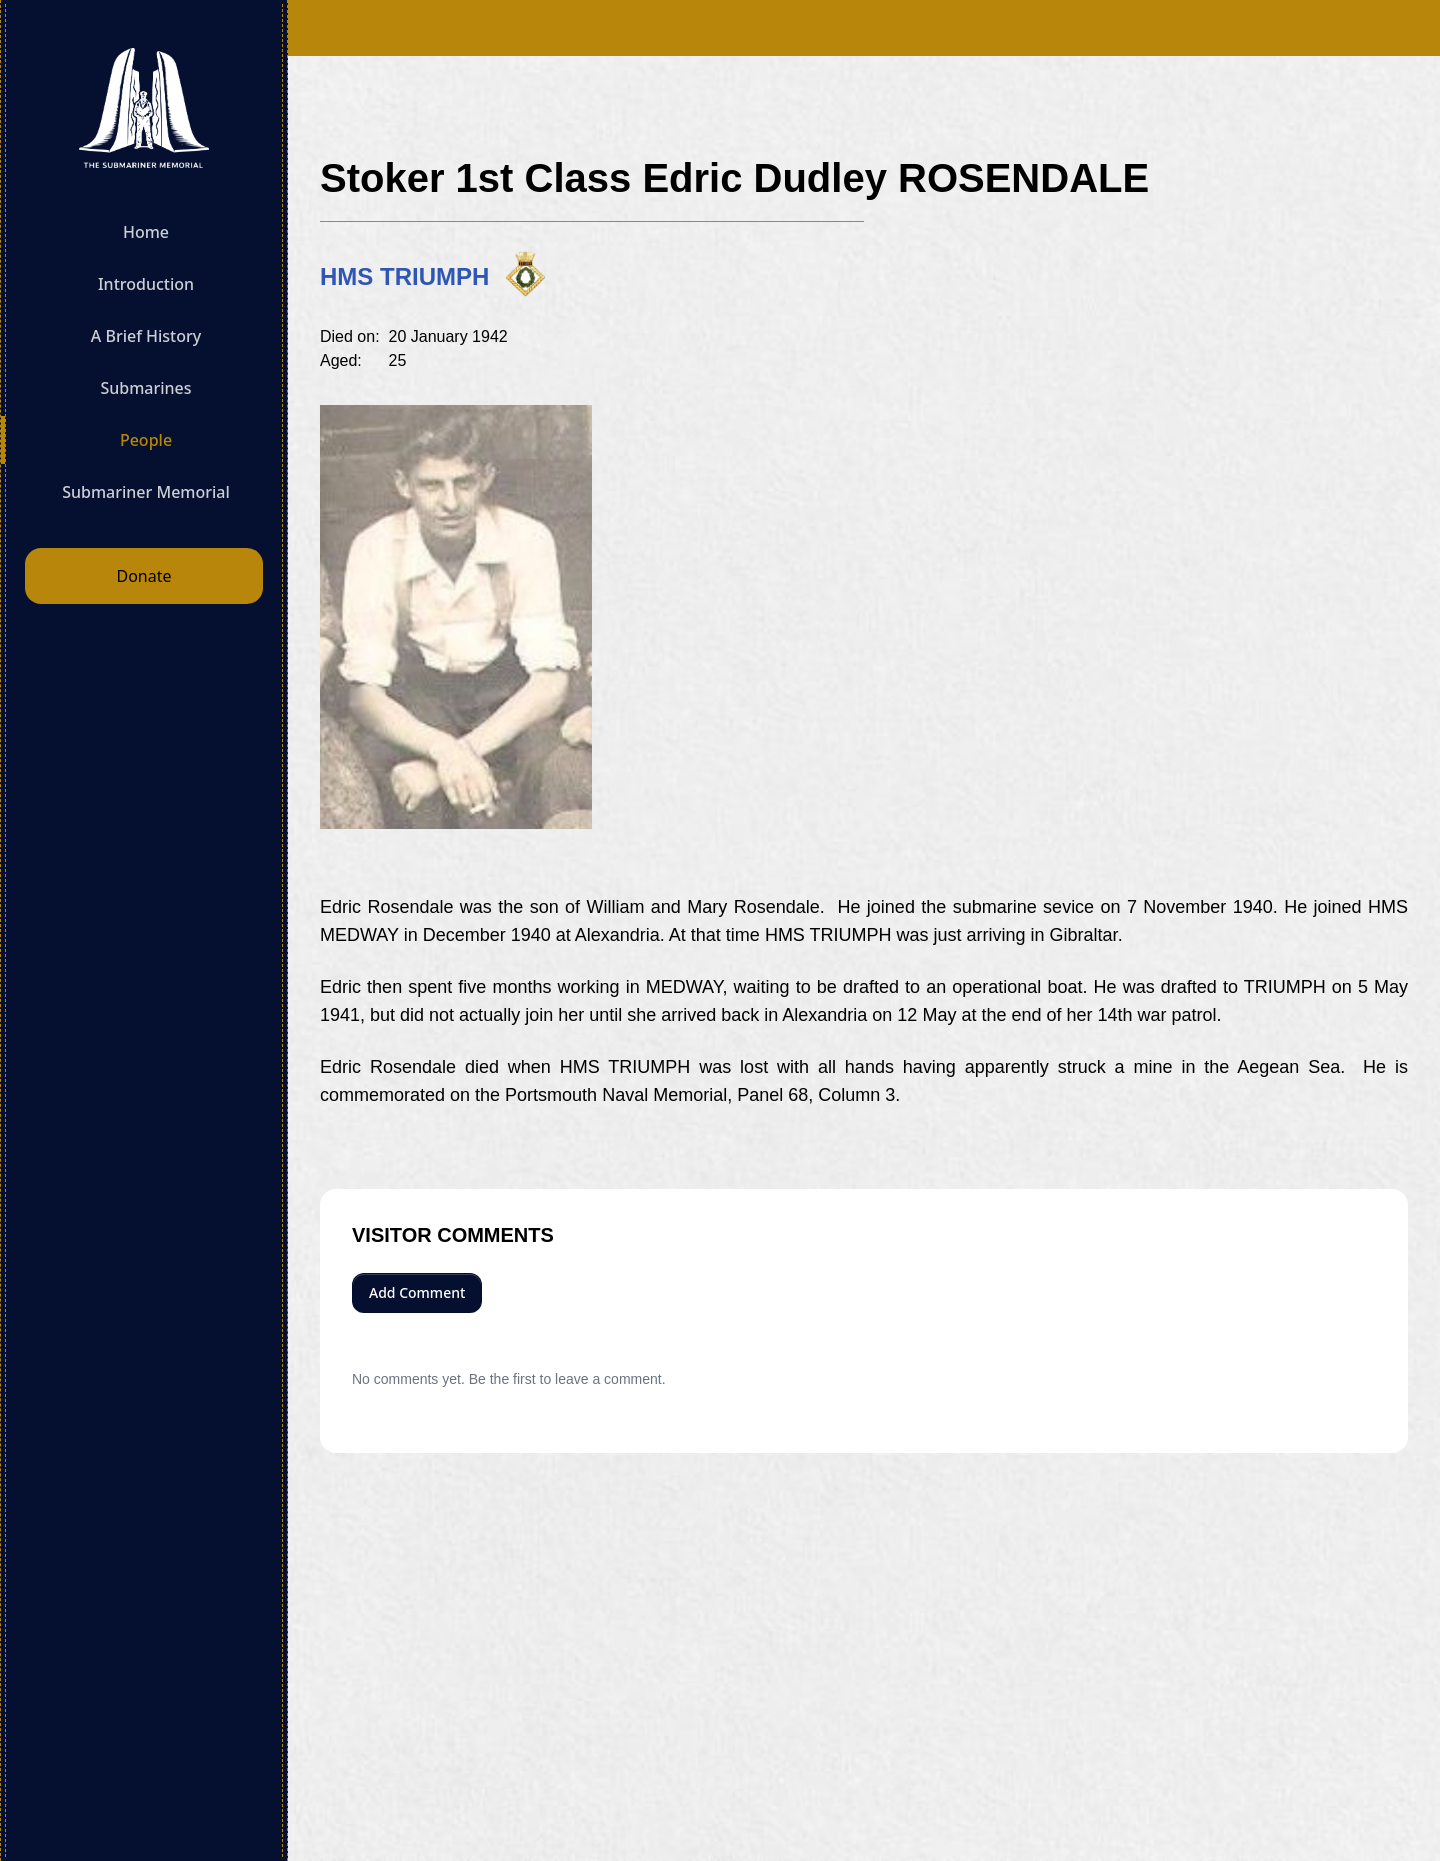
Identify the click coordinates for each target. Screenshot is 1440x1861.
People (146, 440)
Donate (143, 576)
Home (146, 232)
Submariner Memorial (146, 492)
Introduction (146, 284)
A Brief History (146, 336)
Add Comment (417, 1292)
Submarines (145, 388)
